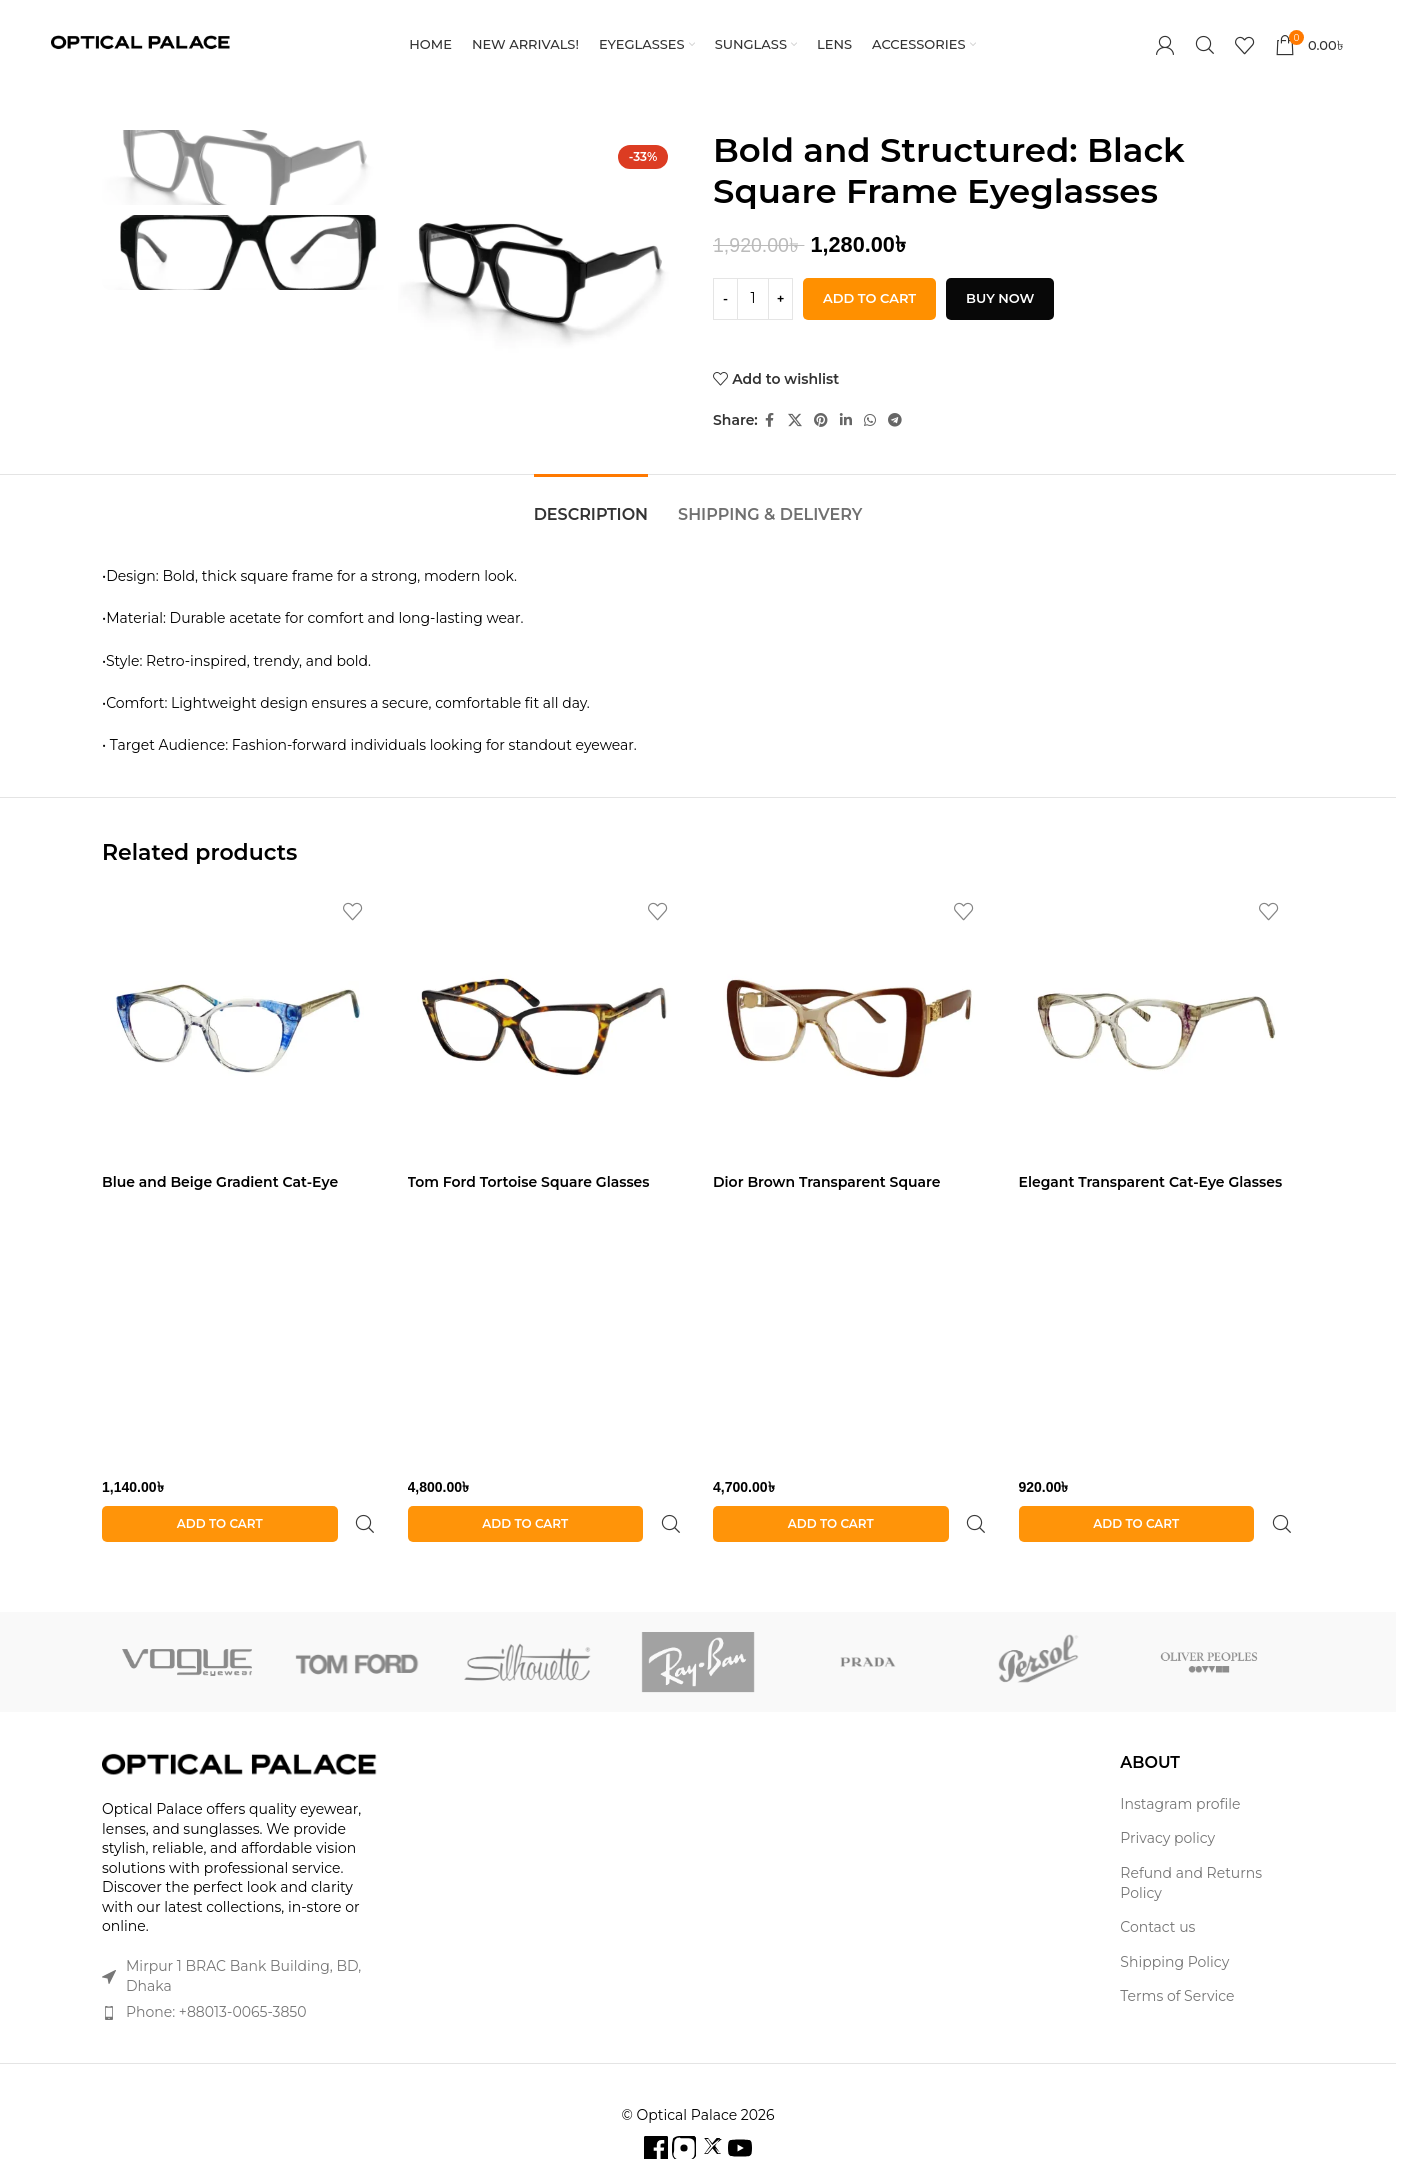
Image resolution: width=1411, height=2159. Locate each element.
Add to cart (869, 298)
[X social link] (795, 420)
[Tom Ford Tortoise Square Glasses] (546, 1027)
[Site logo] (140, 44)
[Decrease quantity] (725, 299)
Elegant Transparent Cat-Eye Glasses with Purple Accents (1151, 1192)
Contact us (1157, 1879)
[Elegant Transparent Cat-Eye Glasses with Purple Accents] (1157, 1027)
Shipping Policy (1174, 1914)
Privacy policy (1167, 1790)
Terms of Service (1177, 1948)
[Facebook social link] (770, 420)
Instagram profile (1180, 1756)
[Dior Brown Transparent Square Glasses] (851, 1027)
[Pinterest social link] (821, 420)
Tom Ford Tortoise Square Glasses (529, 1182)
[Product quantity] (753, 299)
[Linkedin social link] (846, 420)
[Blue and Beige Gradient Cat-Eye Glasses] (240, 1027)
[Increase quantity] (780, 299)
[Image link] (240, 1717)
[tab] (591, 504)
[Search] (1205, 45)
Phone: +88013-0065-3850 (216, 1964)
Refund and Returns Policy (1191, 1835)
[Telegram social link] (895, 420)
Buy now (1000, 298)
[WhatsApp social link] (870, 420)
